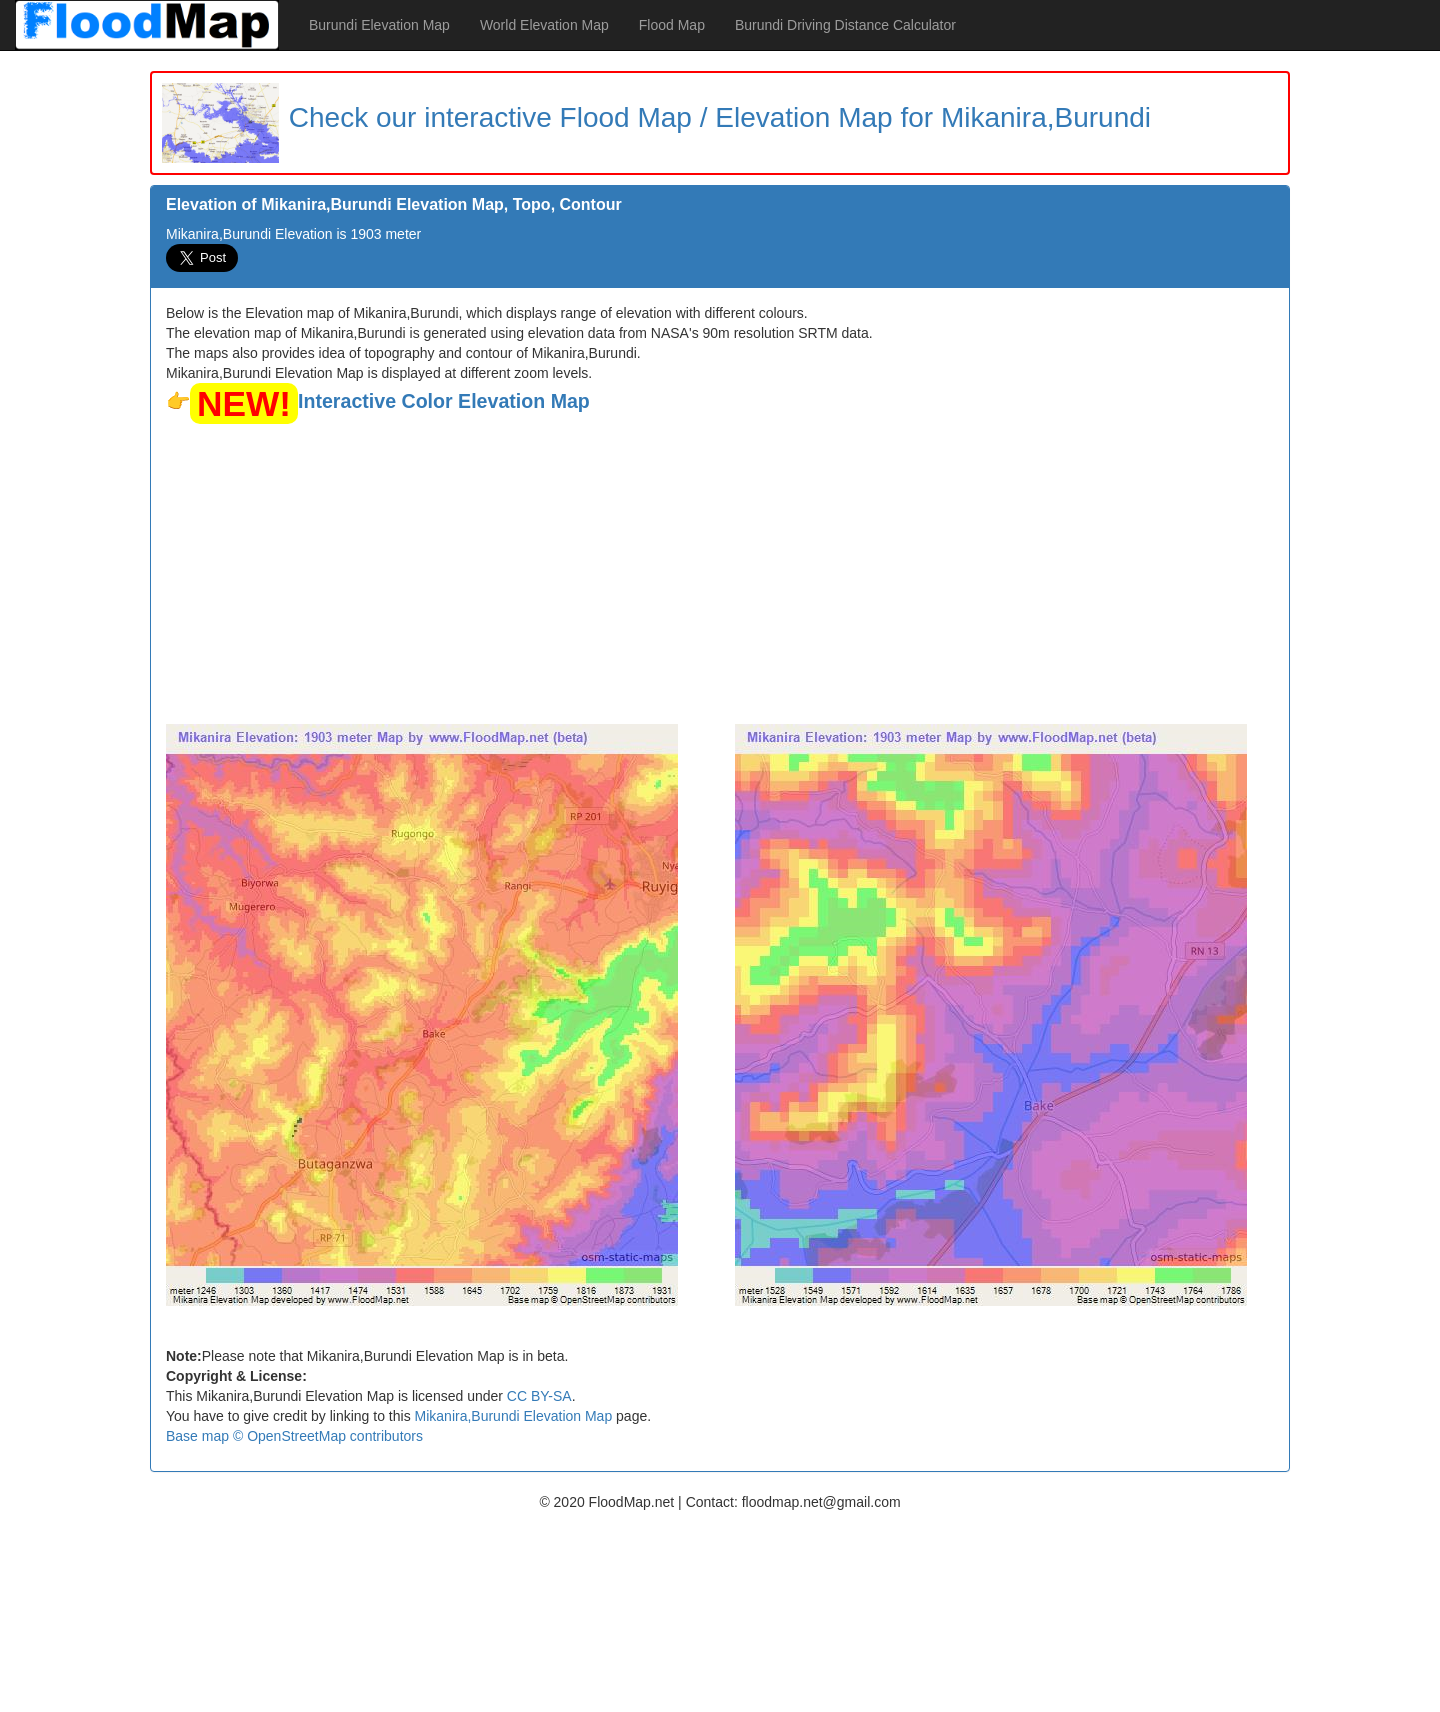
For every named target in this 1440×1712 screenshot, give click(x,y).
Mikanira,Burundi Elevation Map (514, 1416)
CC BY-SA (539, 1396)
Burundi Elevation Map (379, 25)
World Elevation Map (544, 25)
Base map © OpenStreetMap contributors (294, 1436)
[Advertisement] (720, 574)
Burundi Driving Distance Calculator (845, 25)
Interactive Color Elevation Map (444, 401)
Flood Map (672, 25)
